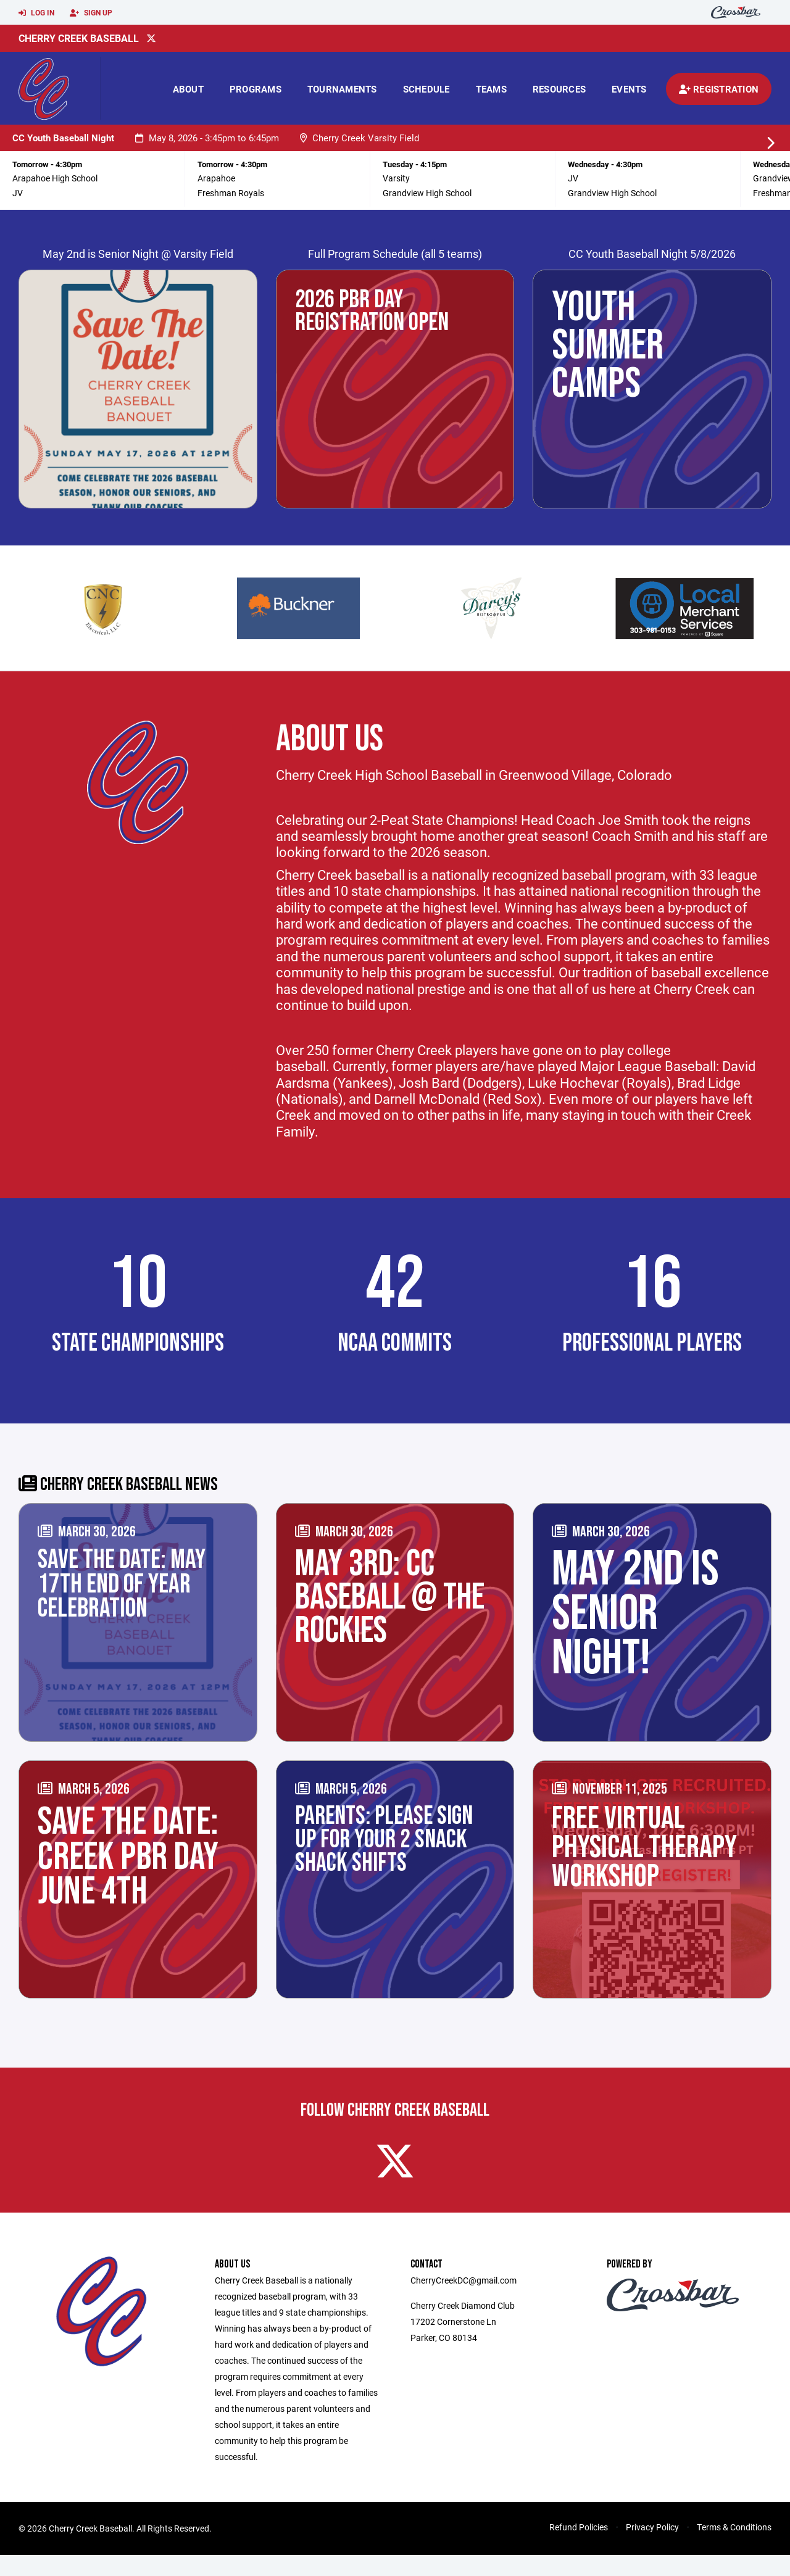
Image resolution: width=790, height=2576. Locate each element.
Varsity (396, 178)
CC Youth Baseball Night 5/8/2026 (652, 253)
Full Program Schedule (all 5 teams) (395, 253)
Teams (491, 89)
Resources (559, 89)
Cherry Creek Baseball (79, 37)
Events (629, 89)
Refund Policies (578, 2548)
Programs (255, 89)
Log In (36, 13)
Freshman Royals (231, 193)
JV (17, 193)
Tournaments (342, 89)
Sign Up (91, 13)
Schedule (426, 89)
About (188, 89)
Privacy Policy (652, 2548)
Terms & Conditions (734, 2548)
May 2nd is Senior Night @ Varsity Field (138, 253)
